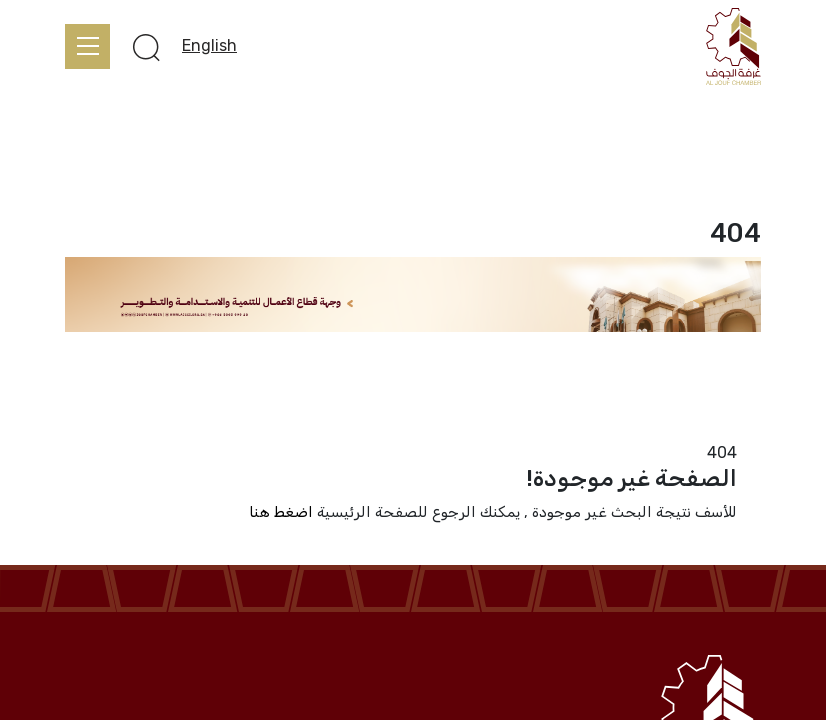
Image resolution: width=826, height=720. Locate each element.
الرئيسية (734, 428)
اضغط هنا (281, 512)
